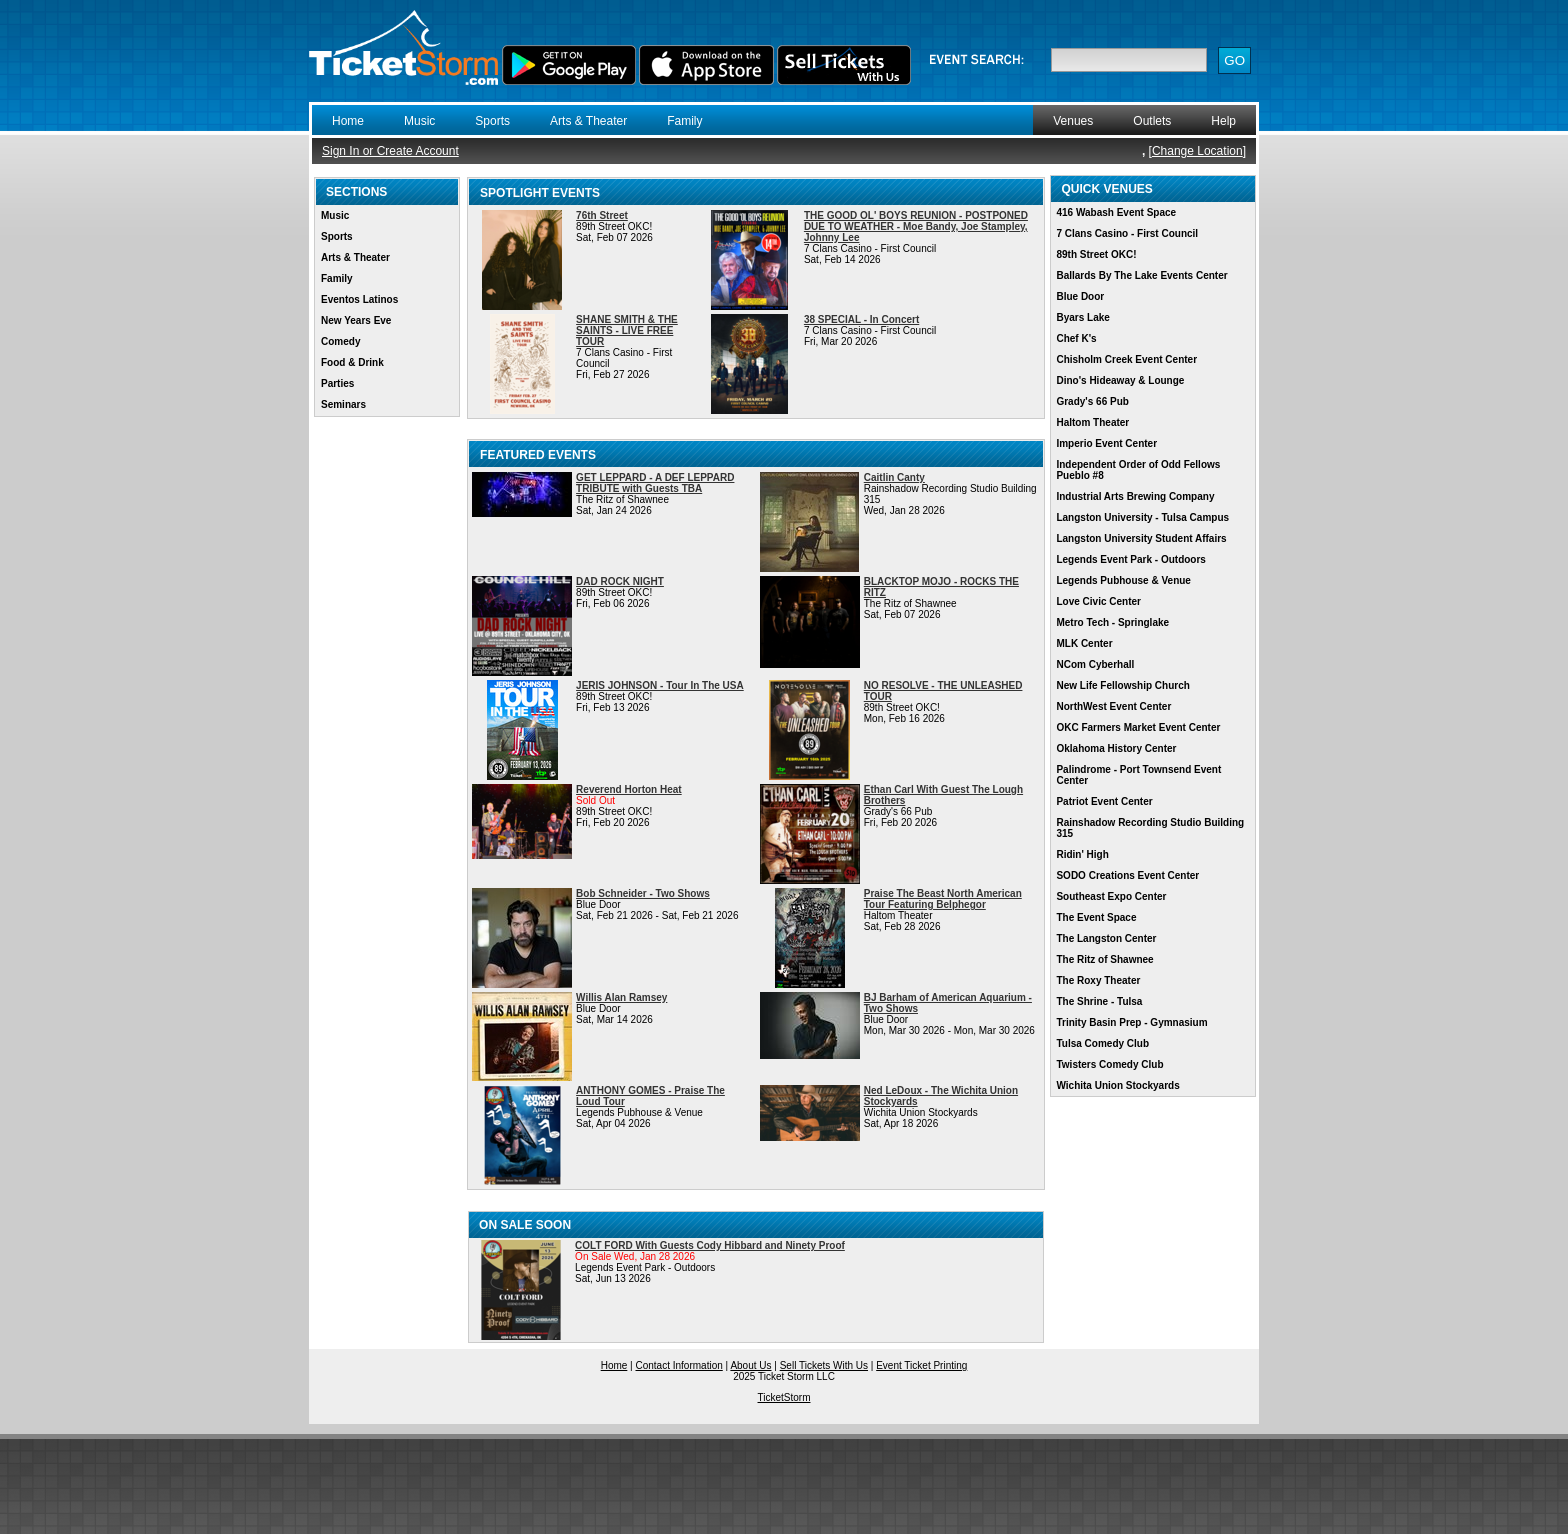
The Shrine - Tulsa (1099, 1001)
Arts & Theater (588, 121)
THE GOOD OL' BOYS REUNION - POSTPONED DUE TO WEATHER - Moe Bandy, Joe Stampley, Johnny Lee (916, 226)
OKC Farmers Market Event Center (1138, 727)
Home (348, 121)
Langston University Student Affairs (1141, 538)
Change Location (1197, 151)
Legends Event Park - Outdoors (1130, 559)
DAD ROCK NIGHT (620, 581)
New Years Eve (356, 320)
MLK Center (1084, 643)
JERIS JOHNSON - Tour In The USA (660, 685)
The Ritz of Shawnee (1104, 959)
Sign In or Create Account (390, 151)
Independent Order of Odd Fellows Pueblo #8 (1138, 470)
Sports (492, 121)
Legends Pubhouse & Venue (1123, 580)
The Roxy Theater (1098, 980)
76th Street (602, 215)
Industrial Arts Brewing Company (1135, 496)
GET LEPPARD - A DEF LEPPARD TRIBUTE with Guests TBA (655, 483)
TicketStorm (784, 1397)
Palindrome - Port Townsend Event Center (1138, 775)
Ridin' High (1082, 854)
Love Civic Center (1098, 601)
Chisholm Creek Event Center (1126, 359)
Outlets (1152, 121)
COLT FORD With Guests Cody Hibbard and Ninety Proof (710, 1245)
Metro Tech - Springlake (1112, 622)
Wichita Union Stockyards (1117, 1085)
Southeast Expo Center (1111, 896)
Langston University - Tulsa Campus (1142, 517)
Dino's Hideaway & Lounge (1120, 380)
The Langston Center (1106, 938)
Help (1223, 121)
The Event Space (1096, 917)
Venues (1073, 121)
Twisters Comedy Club (1109, 1064)
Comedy (340, 341)
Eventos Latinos (359, 299)
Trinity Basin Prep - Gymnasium (1131, 1022)
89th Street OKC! (1096, 254)
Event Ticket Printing (921, 1365)
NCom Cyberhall (1095, 664)
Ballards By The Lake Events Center (1141, 275)
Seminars (343, 404)
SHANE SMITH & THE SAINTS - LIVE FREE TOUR (627, 330)
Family (684, 121)
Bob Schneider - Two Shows (643, 893)
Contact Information (679, 1365)
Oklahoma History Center (1116, 748)
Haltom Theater (1092, 422)
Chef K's (1076, 338)
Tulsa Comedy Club (1102, 1043)
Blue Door (1080, 296)
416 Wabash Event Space (1116, 212)
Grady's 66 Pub (1092, 401)
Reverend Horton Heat (629, 789)
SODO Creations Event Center (1127, 875)
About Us (750, 1365)
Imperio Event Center (1106, 443)
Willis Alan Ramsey (621, 997)
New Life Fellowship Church (1122, 685)
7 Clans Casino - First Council (1127, 233)
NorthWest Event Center (1113, 706)
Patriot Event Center (1104, 801)
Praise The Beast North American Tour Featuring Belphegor (943, 899)
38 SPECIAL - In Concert (861, 319)
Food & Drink (352, 362)
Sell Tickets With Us (824, 1365)
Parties (337, 383)
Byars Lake (1082, 317)
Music (419, 121)
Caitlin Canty (894, 477)
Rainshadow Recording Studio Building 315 (1150, 828)
